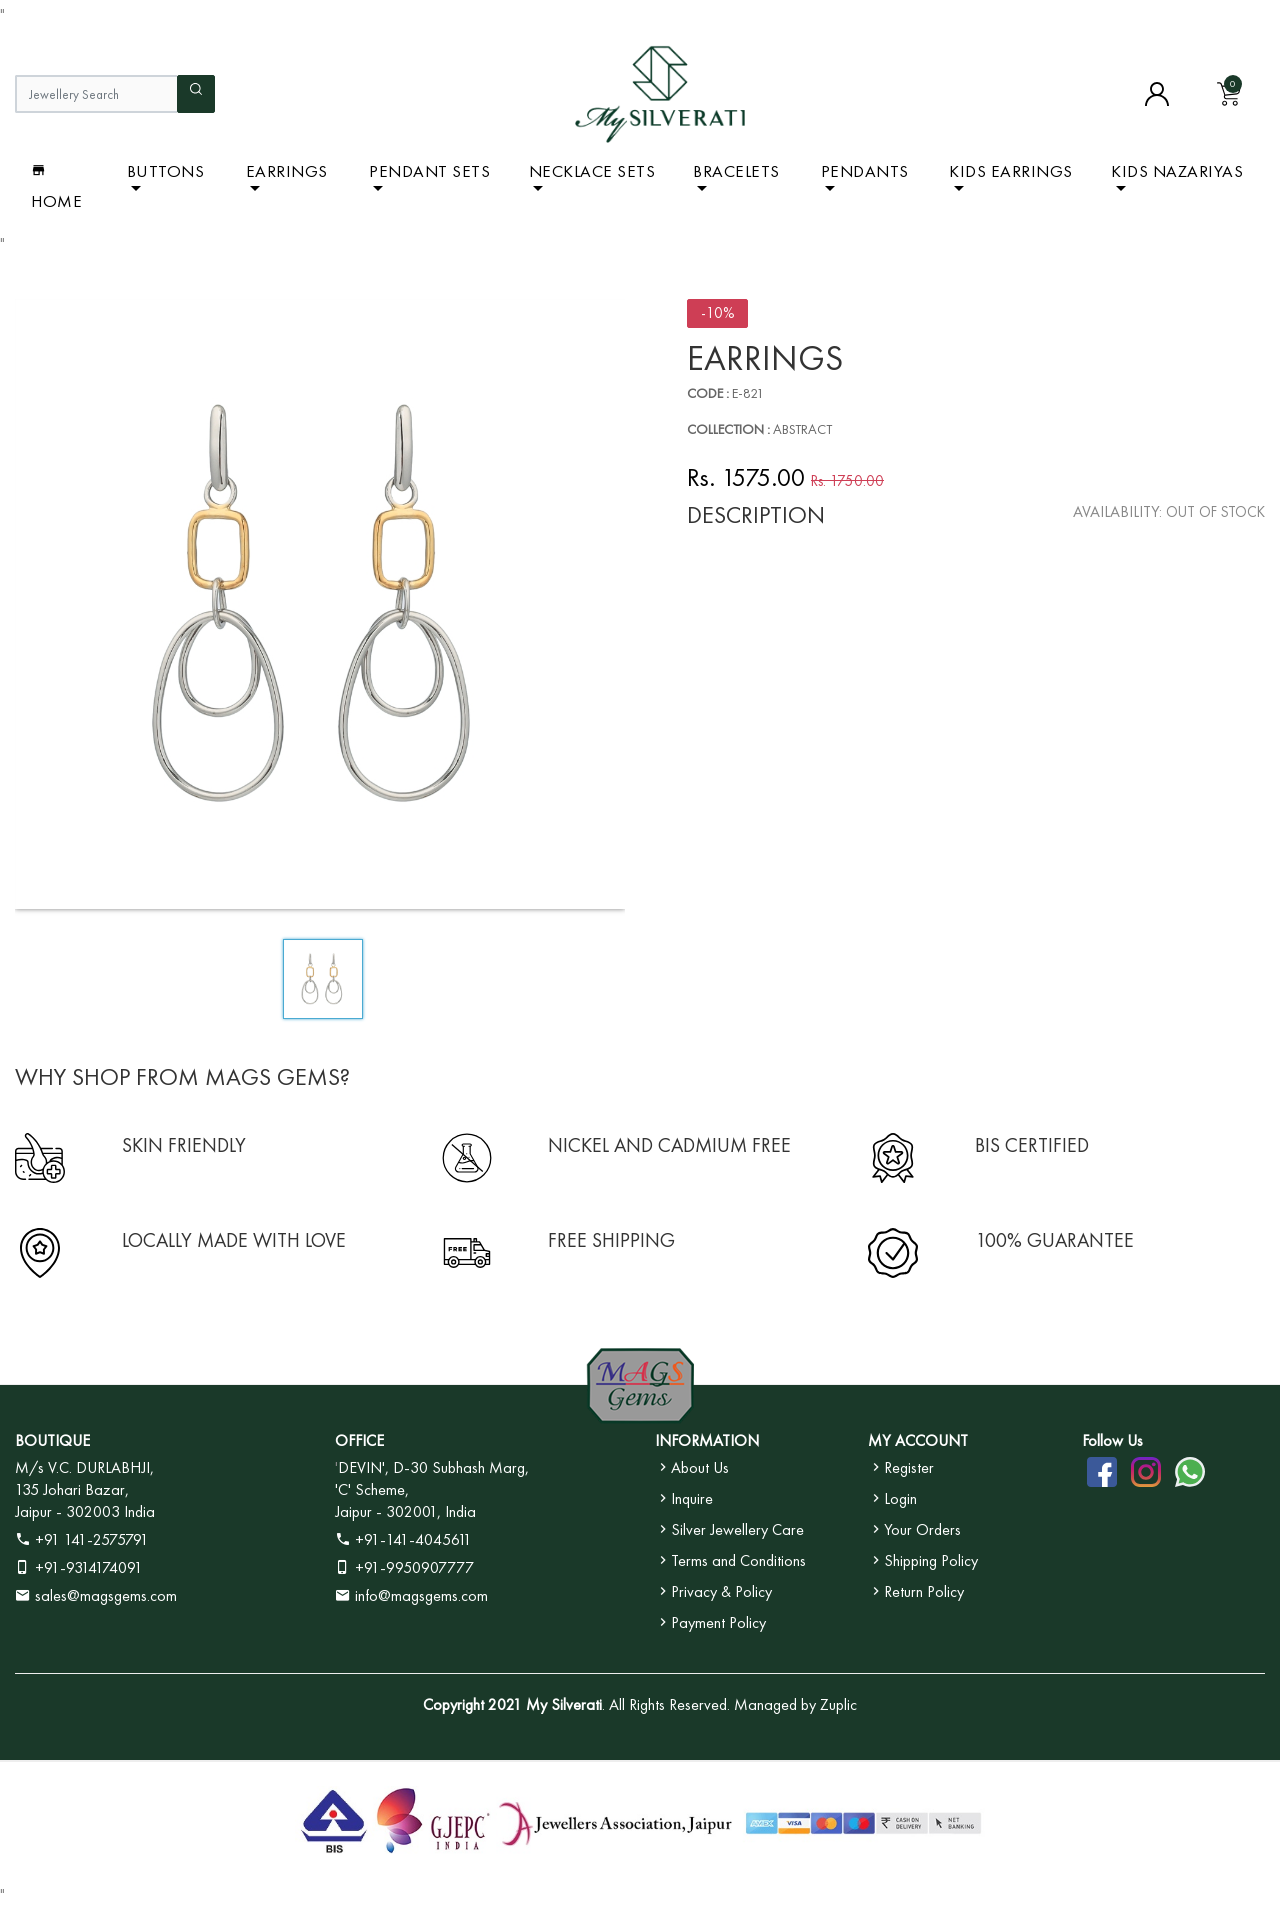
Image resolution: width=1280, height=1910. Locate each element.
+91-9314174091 (79, 1567)
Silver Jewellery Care (729, 1529)
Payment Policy (710, 1622)
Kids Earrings (1011, 171)
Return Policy (916, 1591)
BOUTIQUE (52, 1440)
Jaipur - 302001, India (405, 1511)
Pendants (865, 171)
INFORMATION (707, 1440)
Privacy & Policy (713, 1591)
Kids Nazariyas (1177, 171)
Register (901, 1467)
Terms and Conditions (730, 1560)
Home (56, 186)
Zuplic (838, 1704)
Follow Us (1112, 1440)
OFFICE (359, 1440)
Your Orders (914, 1529)
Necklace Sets (592, 171)
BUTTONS (166, 171)
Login (892, 1498)
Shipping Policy (923, 1560)
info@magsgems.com (421, 1595)
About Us (692, 1467)
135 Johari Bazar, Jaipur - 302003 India (85, 1500)
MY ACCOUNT (918, 1440)
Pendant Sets (429, 171)
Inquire (684, 1498)
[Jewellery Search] (96, 94)
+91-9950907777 (404, 1567)
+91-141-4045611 (403, 1539)
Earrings (287, 171)
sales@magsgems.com (96, 1595)
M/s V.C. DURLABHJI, (84, 1467)
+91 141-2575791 (82, 1539)
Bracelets (736, 171)
